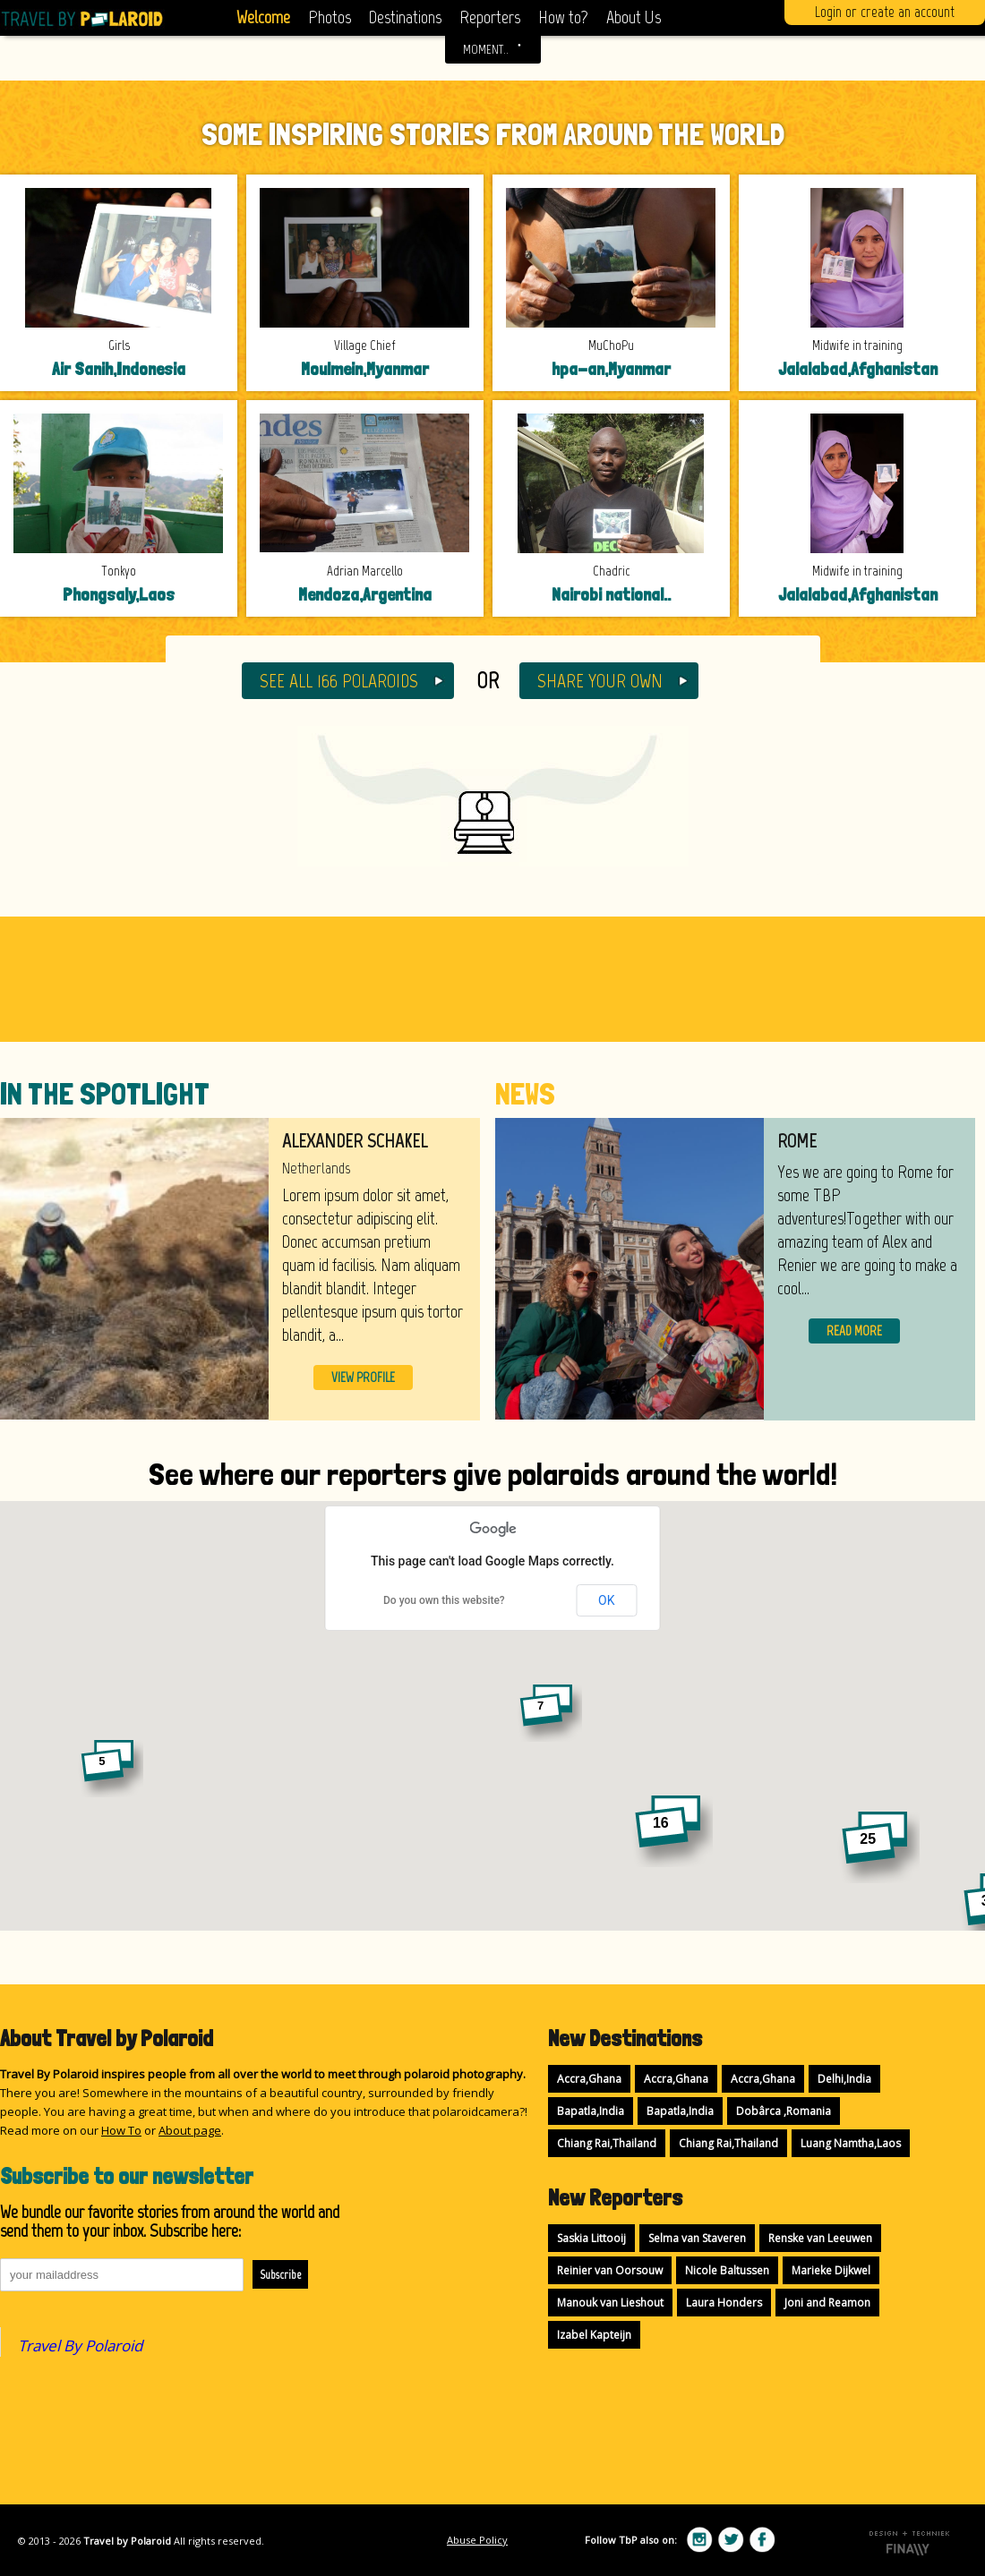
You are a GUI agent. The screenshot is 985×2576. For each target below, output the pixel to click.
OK (606, 1600)
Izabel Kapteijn (594, 2334)
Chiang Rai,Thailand (606, 2143)
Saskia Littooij (591, 2238)
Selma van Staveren (697, 2238)
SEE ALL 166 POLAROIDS (339, 681)
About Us (633, 17)
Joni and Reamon (827, 2302)
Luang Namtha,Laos (851, 2143)
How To (121, 2130)
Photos (329, 17)
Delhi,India (844, 2078)
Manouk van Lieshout (610, 2302)
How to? (563, 17)
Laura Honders (724, 2302)
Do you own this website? (444, 1600)
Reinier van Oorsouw (610, 2270)
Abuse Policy (477, 2539)
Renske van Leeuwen (820, 2238)
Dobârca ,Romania (783, 2111)
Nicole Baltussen (727, 2270)
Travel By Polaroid (80, 2345)
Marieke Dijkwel (831, 2270)
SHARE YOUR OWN (600, 681)
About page (189, 2130)
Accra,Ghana (589, 2078)
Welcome (263, 17)
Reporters (489, 17)
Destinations (405, 17)
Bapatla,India (590, 2111)
